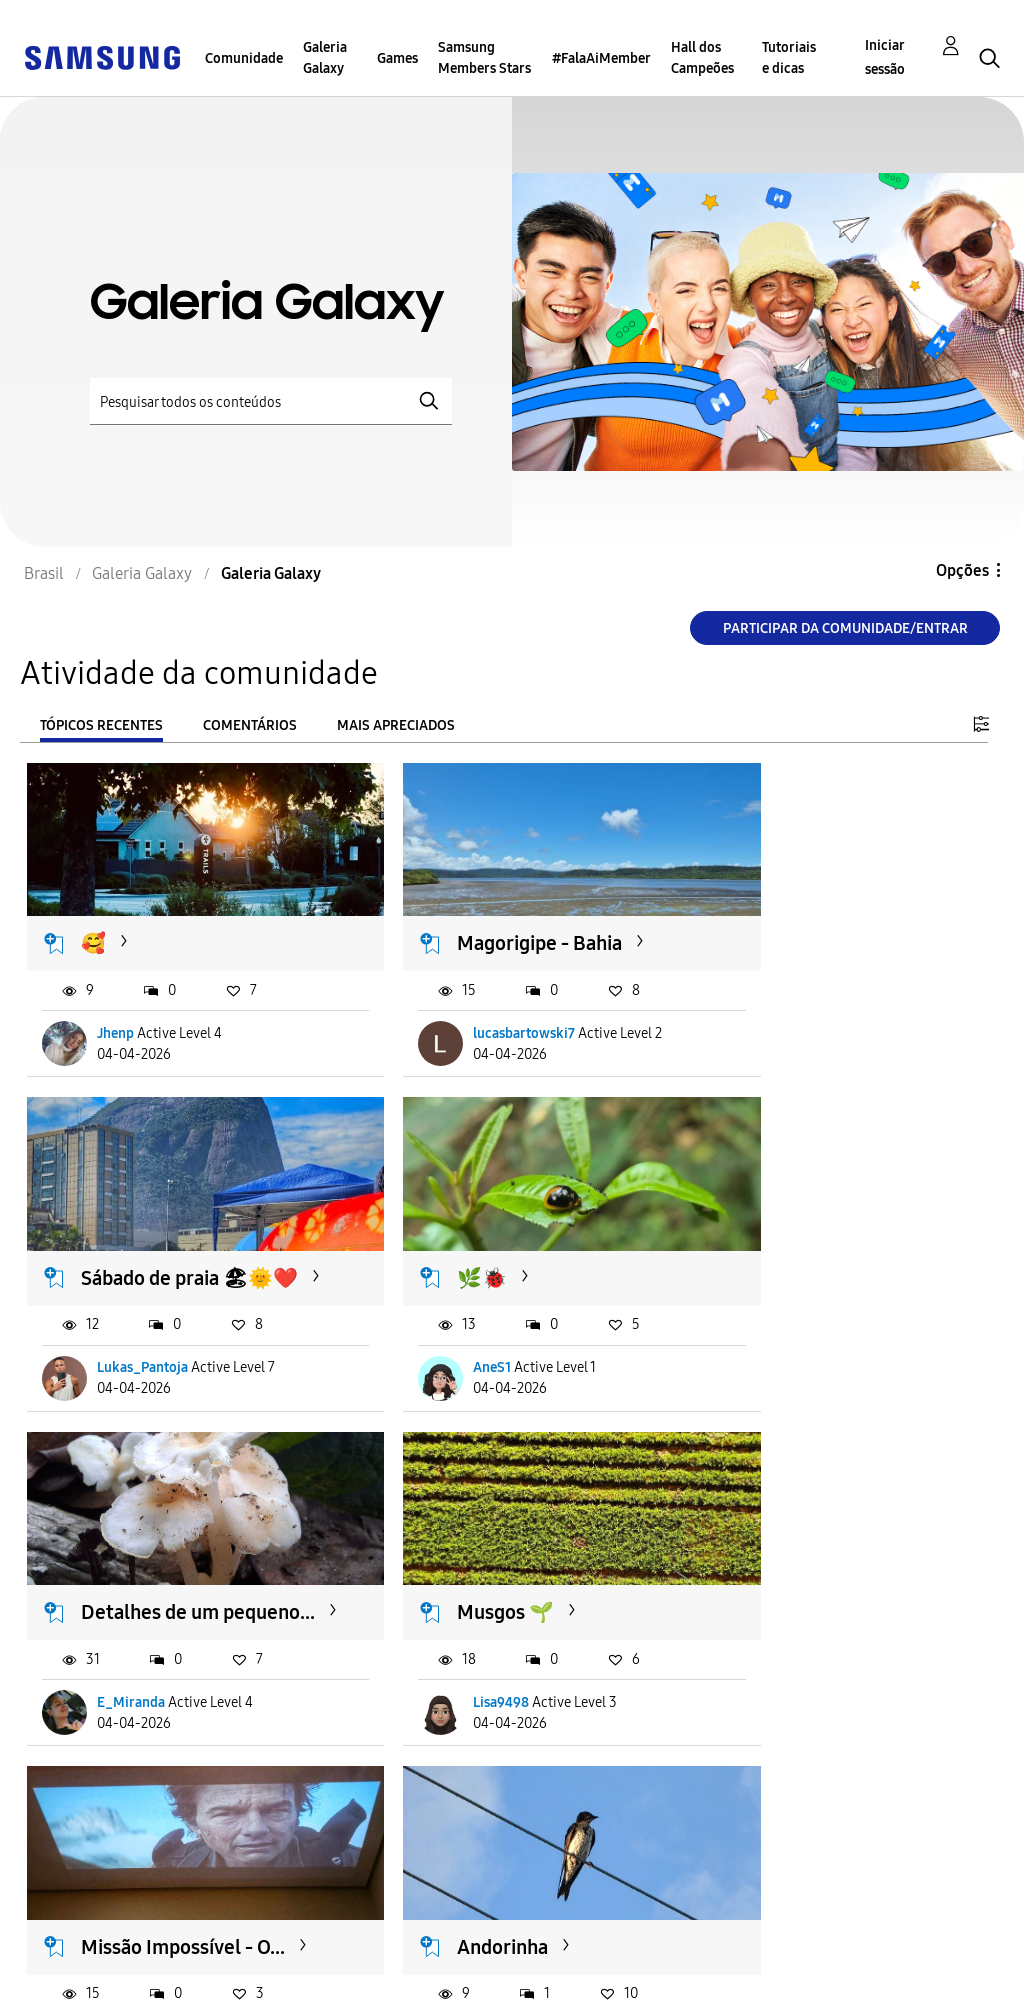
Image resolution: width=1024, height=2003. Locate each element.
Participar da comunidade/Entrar (845, 628)
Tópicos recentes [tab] (101, 725)
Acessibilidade (86, 1944)
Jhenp (116, 1038)
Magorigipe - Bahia (494, 923)
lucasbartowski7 (479, 1038)
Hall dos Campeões (702, 58)
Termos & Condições (336, 1944)
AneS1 (117, 1377)
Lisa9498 (786, 1377)
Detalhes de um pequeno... (481, 1275)
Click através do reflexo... (811, 1614)
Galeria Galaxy (325, 58)
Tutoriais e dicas (789, 58)
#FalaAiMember (601, 58)
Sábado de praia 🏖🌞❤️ (838, 935)
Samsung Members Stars (484, 58)
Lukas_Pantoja (803, 1038)
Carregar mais (99, 1839)
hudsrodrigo (467, 1717)
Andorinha (457, 1602)
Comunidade (244, 58)
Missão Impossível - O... (168, 1614)
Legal (280, 1976)
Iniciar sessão (885, 57)
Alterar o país (544, 1959)
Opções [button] (962, 570)
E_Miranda (462, 1377)
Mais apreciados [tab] (396, 725)
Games (397, 58)
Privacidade (76, 1976)
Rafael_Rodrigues (813, 1717)
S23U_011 (128, 1717)
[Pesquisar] (271, 401)
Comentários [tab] (250, 725)
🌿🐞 (107, 1263)
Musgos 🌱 (790, 1263)
